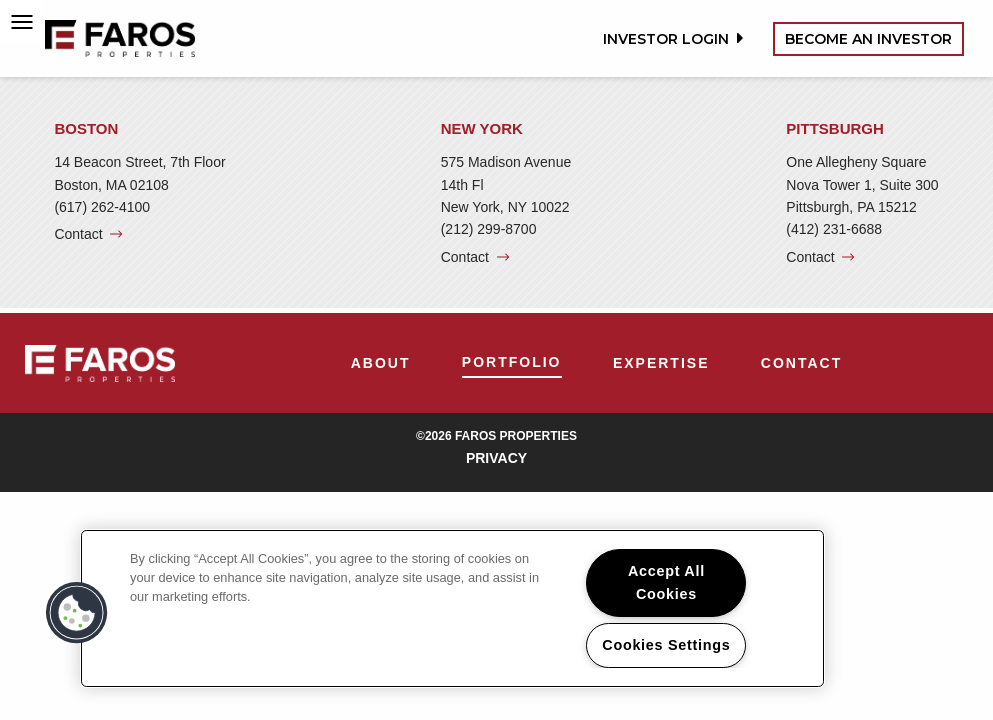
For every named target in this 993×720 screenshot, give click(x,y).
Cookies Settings (666, 645)
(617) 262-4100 (102, 207)
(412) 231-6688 (834, 229)
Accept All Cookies (666, 582)
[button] (77, 613)
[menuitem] (381, 363)
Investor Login (671, 38)
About (381, 363)
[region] (452, 608)
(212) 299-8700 (489, 229)
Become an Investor (868, 39)
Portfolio (512, 362)
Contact (78, 234)
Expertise (661, 363)
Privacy (496, 458)
